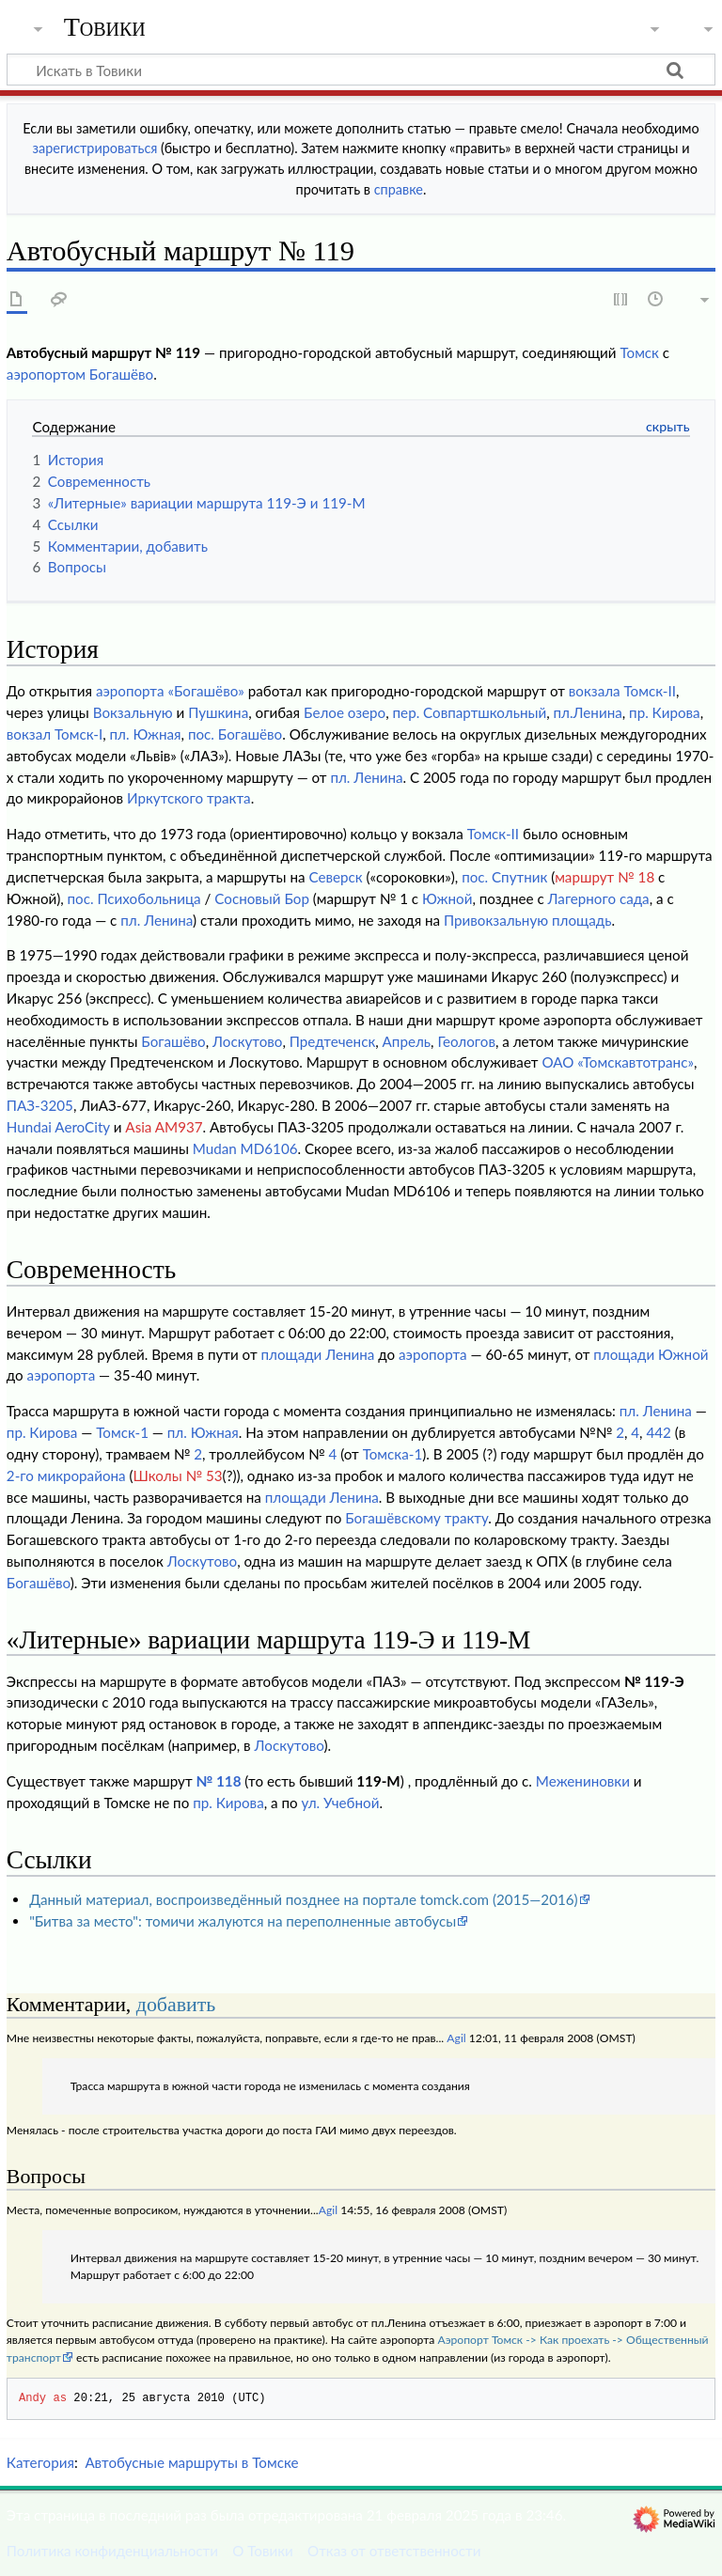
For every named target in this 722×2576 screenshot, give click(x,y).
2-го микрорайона (66, 1475)
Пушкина (218, 712)
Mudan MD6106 (245, 1148)
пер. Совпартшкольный (470, 712)
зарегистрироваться (95, 148)
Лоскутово (247, 1041)
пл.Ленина (588, 712)
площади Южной (650, 1354)
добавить (175, 2004)
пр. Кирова (664, 712)
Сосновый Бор (261, 898)
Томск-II (493, 833)
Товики (105, 27)
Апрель (407, 1041)
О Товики (262, 2550)
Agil (456, 2038)
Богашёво (173, 1041)
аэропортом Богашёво (80, 374)
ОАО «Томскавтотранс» (618, 1062)
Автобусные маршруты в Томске (191, 2462)
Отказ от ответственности (393, 2550)
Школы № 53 (178, 1475)
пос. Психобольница (134, 898)
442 (658, 1432)
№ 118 (218, 1780)
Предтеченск (332, 1041)
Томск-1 (122, 1432)
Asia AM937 (163, 1126)
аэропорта (433, 1354)
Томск (639, 352)
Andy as (43, 2398)
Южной (447, 898)
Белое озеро (344, 712)
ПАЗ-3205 (40, 1105)
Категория (40, 2462)
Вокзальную (133, 712)
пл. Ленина (366, 777)
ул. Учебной (341, 1802)
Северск (335, 876)
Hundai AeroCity (58, 1126)
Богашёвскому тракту (416, 1517)
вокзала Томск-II (622, 690)
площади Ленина (317, 1354)
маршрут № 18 (604, 876)
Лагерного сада (599, 898)
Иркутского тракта (189, 797)
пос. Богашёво (235, 734)
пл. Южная (145, 734)
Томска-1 (393, 1453)
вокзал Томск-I (54, 734)
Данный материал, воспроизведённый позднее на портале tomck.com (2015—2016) (303, 1899)
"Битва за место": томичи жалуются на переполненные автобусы (242, 1920)
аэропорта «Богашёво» (170, 690)
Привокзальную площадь (527, 920)
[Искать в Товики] (361, 70)
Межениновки (583, 1780)
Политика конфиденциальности (112, 2550)
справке (398, 189)
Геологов (466, 1041)
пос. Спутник (504, 876)
